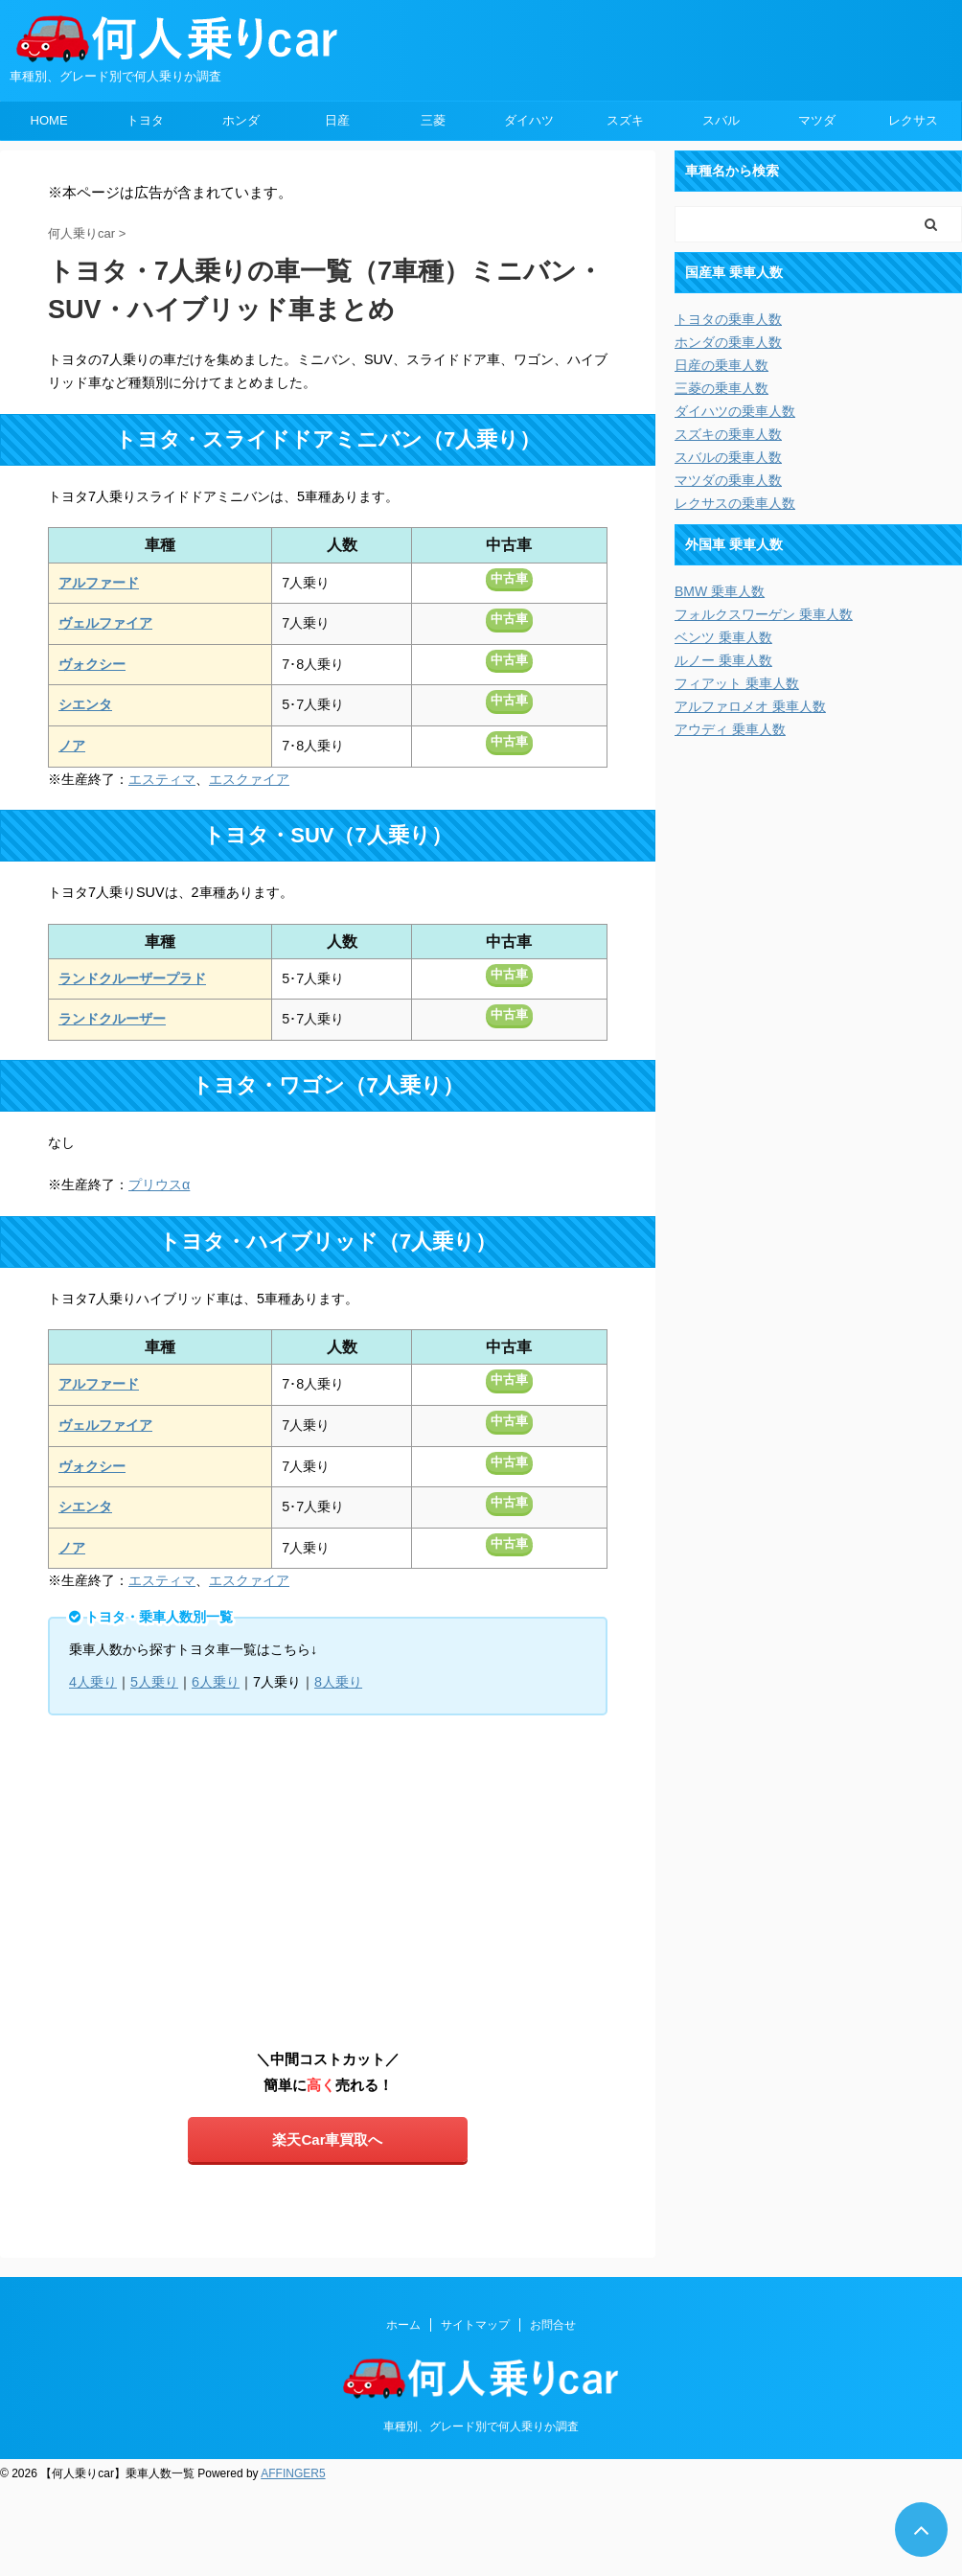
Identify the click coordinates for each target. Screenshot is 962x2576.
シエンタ (85, 704)
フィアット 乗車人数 (737, 683)
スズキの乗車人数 (728, 434)
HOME (49, 120)
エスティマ (161, 779)
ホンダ (241, 120)
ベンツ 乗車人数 (723, 637)
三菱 (433, 120)
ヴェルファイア (105, 623)
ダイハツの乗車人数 (735, 411)
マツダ (817, 120)
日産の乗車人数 (721, 365)
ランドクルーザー (112, 1018)
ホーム (403, 2325)
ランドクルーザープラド (132, 978)
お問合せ (553, 2325)
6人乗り (216, 1682)
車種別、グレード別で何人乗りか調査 (481, 2426)
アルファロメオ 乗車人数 (750, 706)
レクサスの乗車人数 (735, 503)
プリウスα (159, 1184)
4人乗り (93, 1682)
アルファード (98, 582)
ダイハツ (529, 120)
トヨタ (145, 120)
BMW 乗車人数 (720, 591)
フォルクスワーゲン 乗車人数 (764, 614)
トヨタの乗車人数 (728, 319)
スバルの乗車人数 (728, 457)
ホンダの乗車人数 (728, 342)
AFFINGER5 (293, 2473)
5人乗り (154, 1682)
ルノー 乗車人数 (723, 660)
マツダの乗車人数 (728, 480)
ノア (71, 745)
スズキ (625, 120)
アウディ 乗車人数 (730, 729)
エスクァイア (249, 779)
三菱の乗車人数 (721, 388)
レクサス (913, 120)
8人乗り (338, 1682)
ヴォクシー (92, 664)
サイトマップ (475, 2325)
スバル (721, 120)
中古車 (509, 578)
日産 (337, 120)
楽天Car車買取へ (327, 2139)
